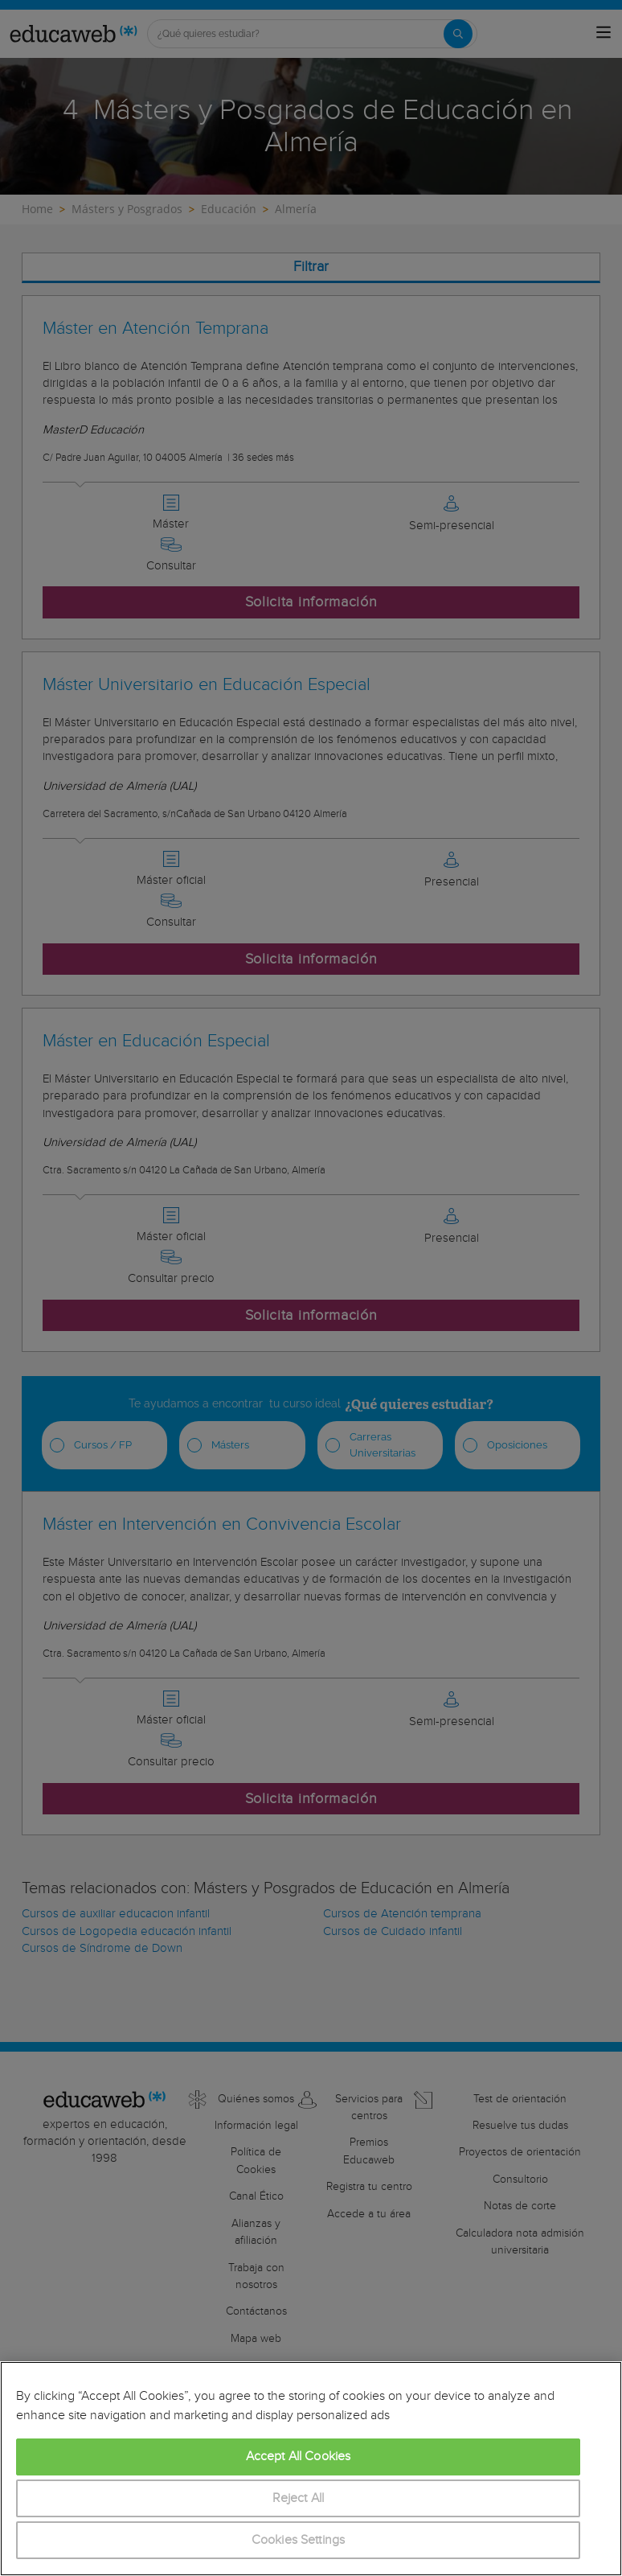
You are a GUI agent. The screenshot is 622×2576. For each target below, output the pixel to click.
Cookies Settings (299, 2540)
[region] (311, 2468)
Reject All (298, 2498)
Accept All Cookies (298, 2456)
